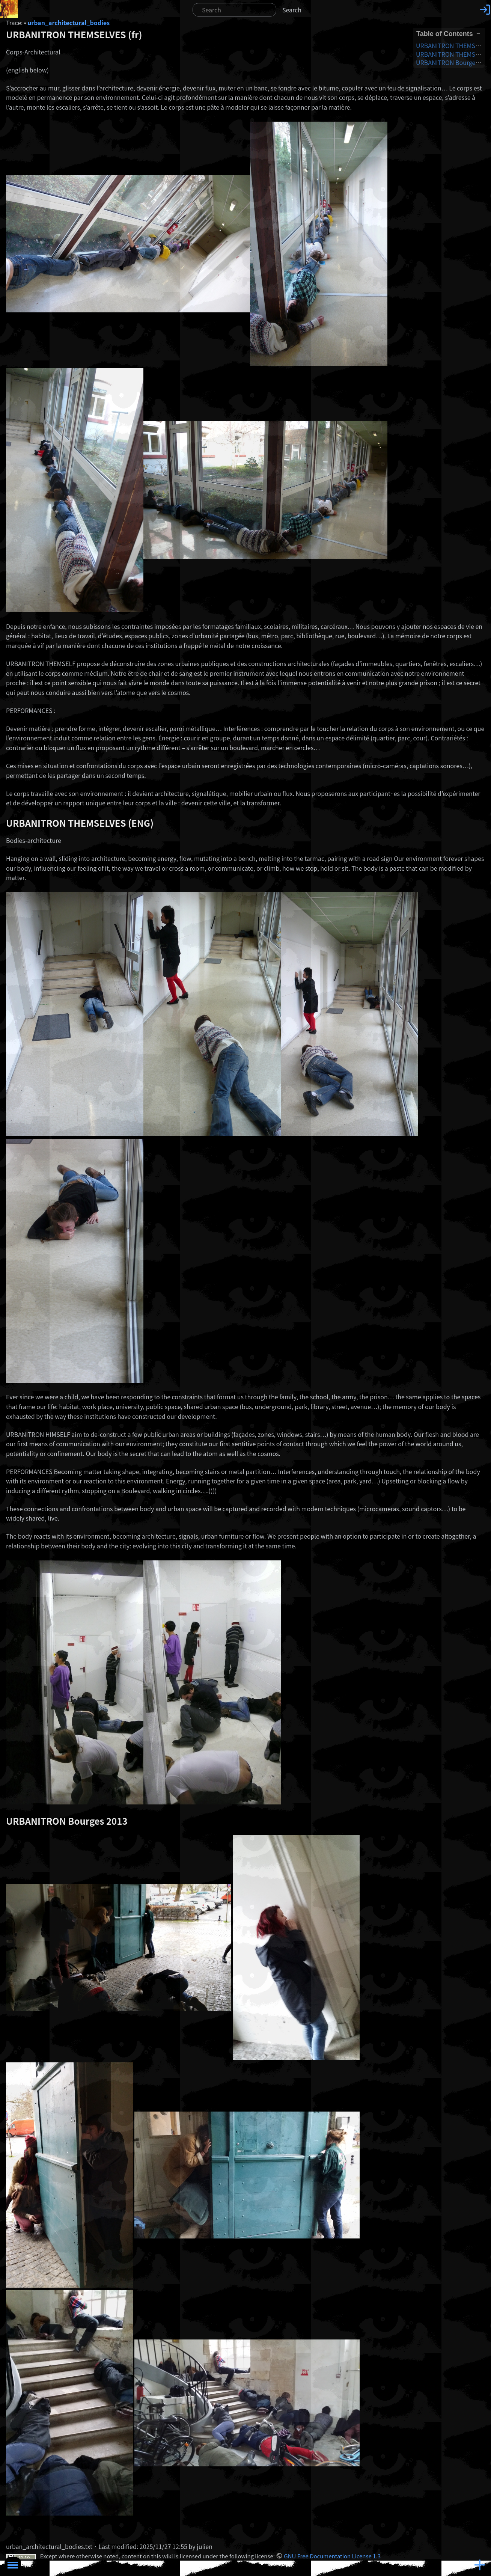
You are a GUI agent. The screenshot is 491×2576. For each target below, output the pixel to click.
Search (291, 9)
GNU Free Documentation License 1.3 (332, 2556)
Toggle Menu (13, 2565)
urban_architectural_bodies (68, 22)
